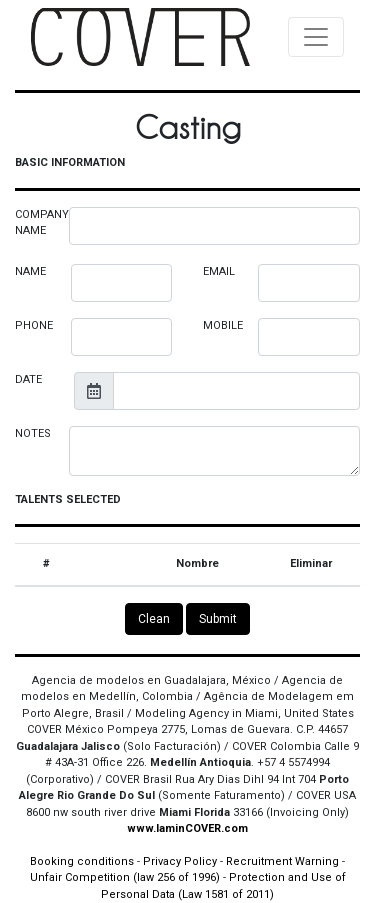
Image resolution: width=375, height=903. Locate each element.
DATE (28, 379)
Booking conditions (82, 861)
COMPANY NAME (42, 223)
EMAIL (219, 271)
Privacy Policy (180, 861)
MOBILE (223, 325)
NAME (30, 271)
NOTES (33, 433)
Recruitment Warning (282, 861)
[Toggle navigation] (316, 37)
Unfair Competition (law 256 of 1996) (125, 877)
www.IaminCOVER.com (187, 828)
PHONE (34, 325)
